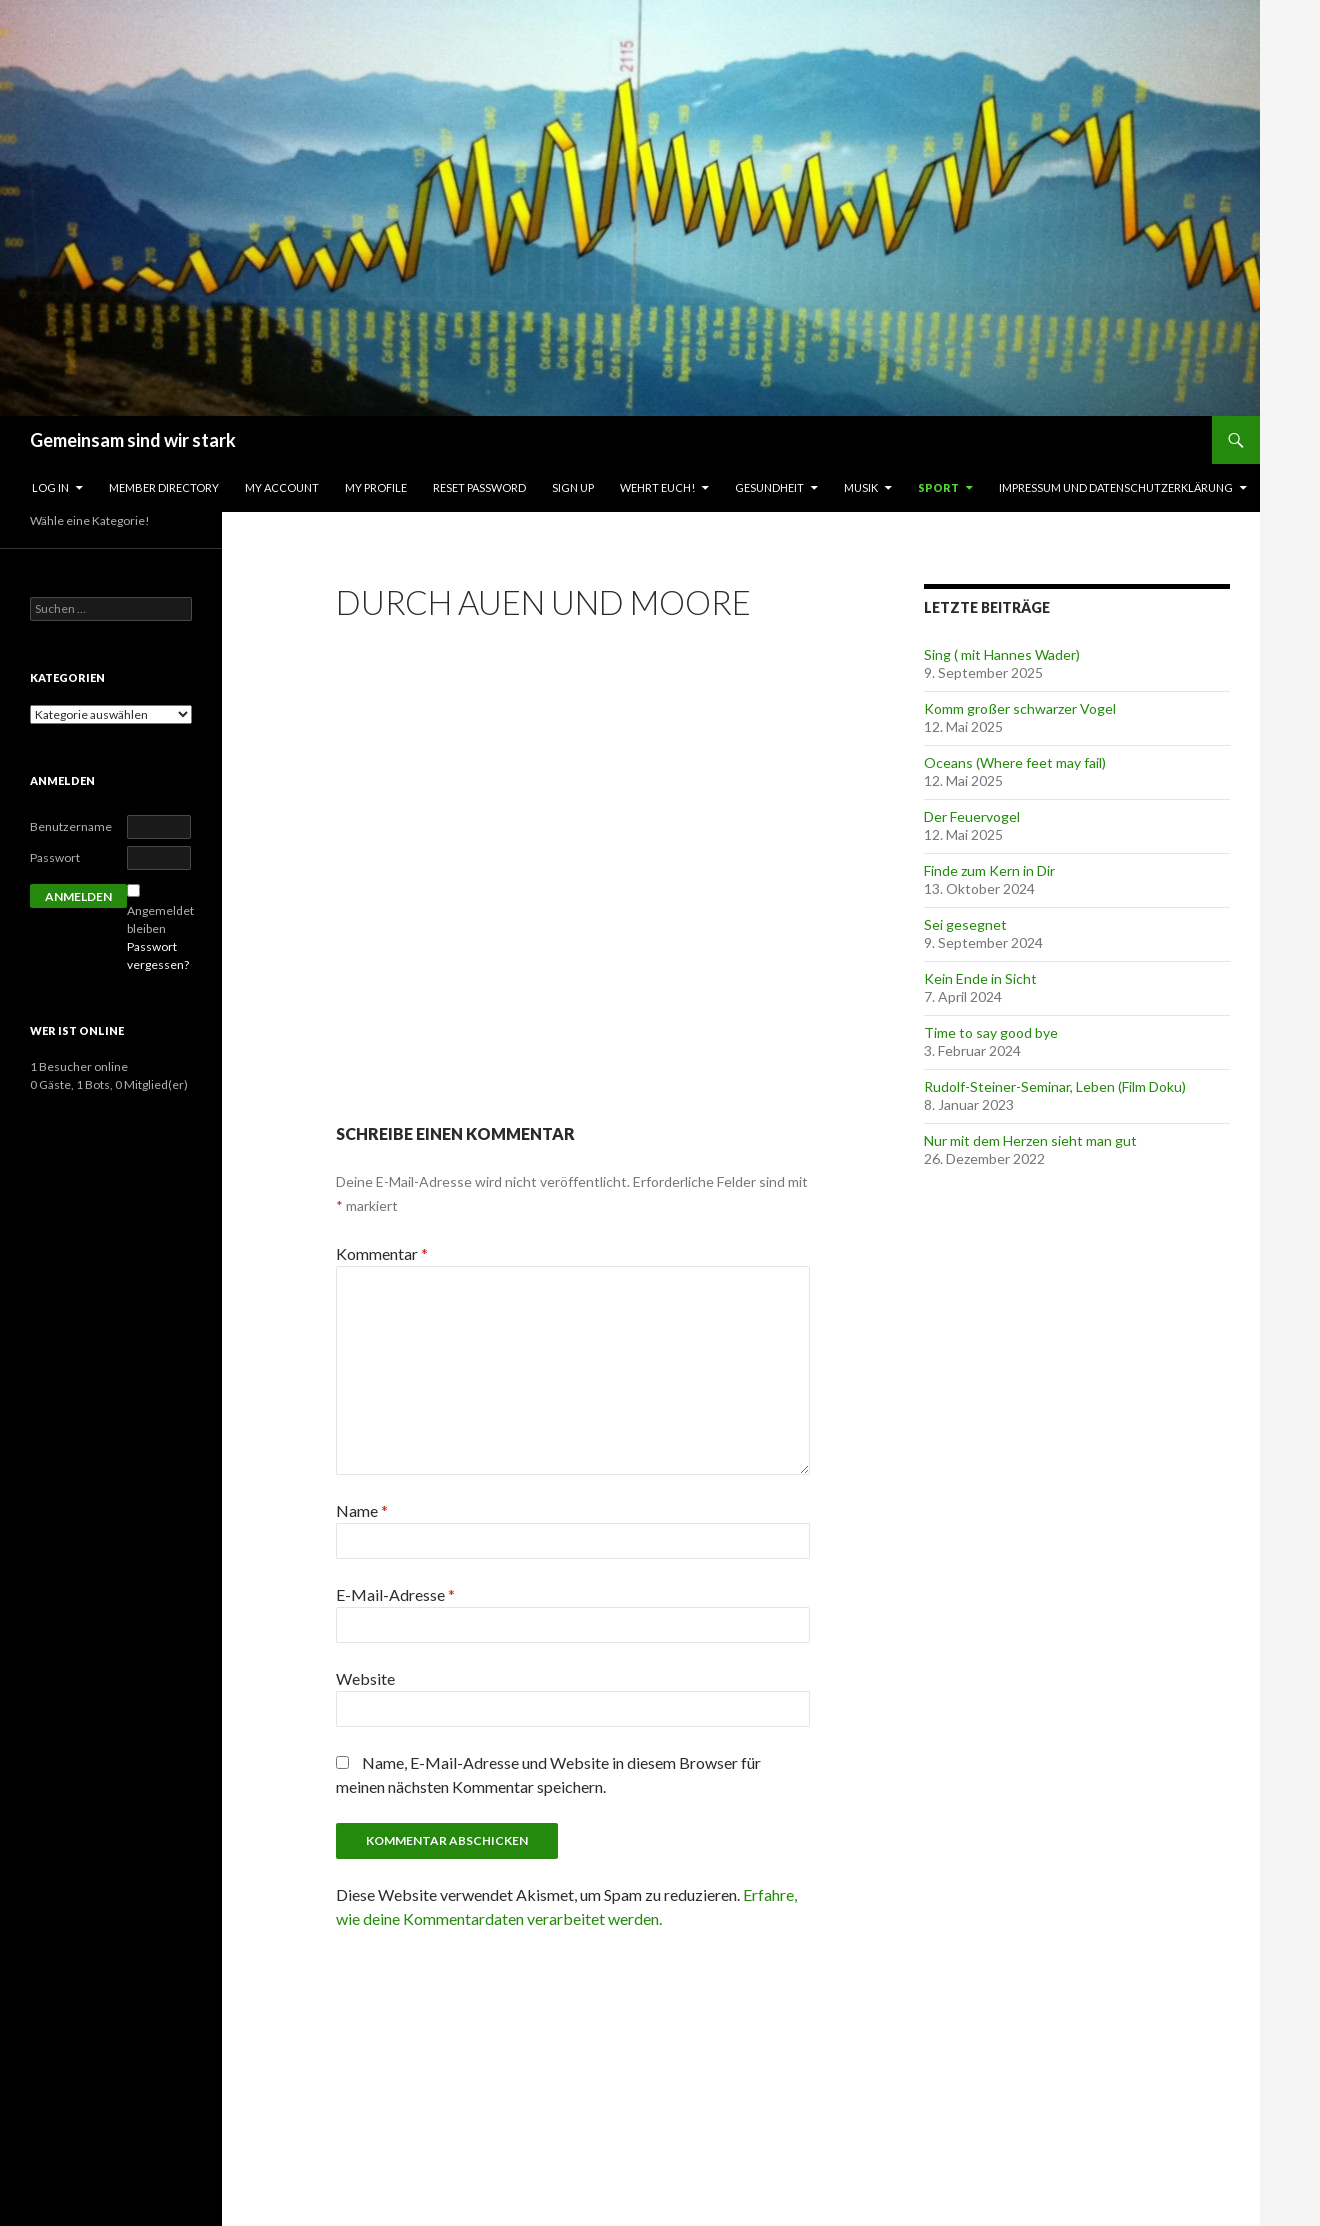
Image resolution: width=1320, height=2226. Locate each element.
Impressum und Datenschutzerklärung (1116, 487)
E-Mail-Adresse (395, 1594)
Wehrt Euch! (657, 487)
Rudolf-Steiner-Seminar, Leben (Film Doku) (1055, 1086)
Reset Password (479, 487)
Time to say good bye (991, 1032)
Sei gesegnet (965, 924)
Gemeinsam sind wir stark (133, 440)
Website (365, 1678)
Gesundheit (769, 487)
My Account (282, 487)
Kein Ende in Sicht (980, 978)
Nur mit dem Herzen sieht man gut (1030, 1140)
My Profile (376, 487)
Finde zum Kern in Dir (989, 870)
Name (362, 1510)
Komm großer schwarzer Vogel (1020, 708)
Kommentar (382, 1253)
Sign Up (573, 487)
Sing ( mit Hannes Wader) (1002, 654)
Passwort (55, 857)
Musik (861, 487)
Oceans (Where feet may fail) (1015, 762)
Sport (938, 487)
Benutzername (71, 826)
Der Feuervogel (972, 816)
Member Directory (164, 487)
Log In (50, 487)
